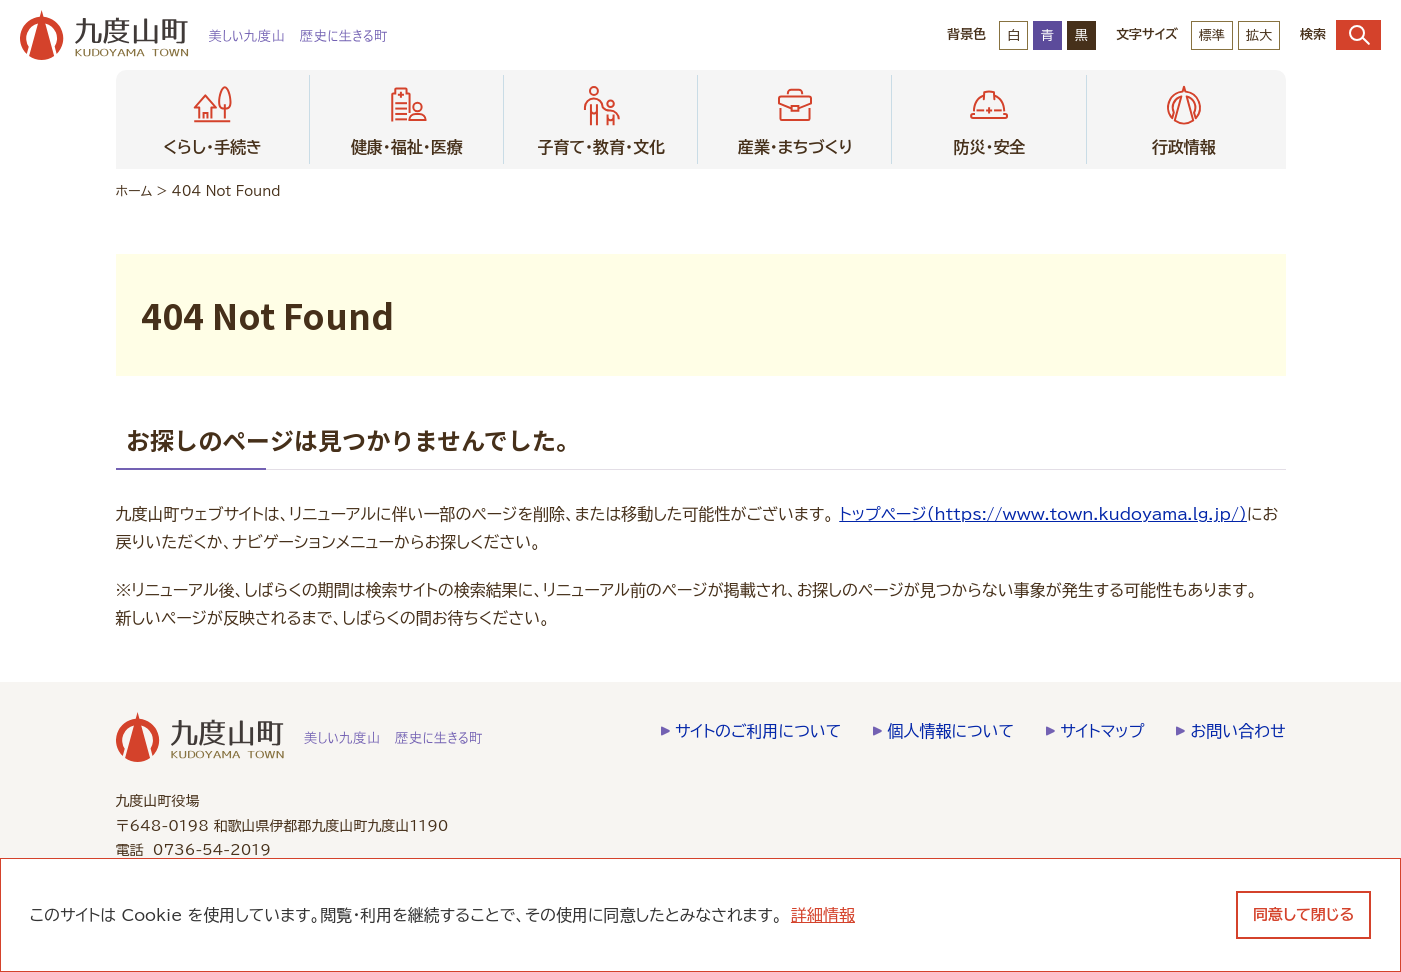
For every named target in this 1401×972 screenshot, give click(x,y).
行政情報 (1184, 117)
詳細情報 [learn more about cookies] (823, 915)
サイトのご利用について (758, 731)
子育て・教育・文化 (601, 117)
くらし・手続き (212, 117)
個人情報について (950, 731)
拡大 (1259, 35)
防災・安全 (989, 117)
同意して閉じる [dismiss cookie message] (1303, 914)
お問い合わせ (1237, 731)
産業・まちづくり (795, 117)
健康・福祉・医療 (407, 117)
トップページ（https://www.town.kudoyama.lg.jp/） (1043, 514)
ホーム (134, 191)
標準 (1212, 35)
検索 (1340, 35)
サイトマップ (1102, 731)
